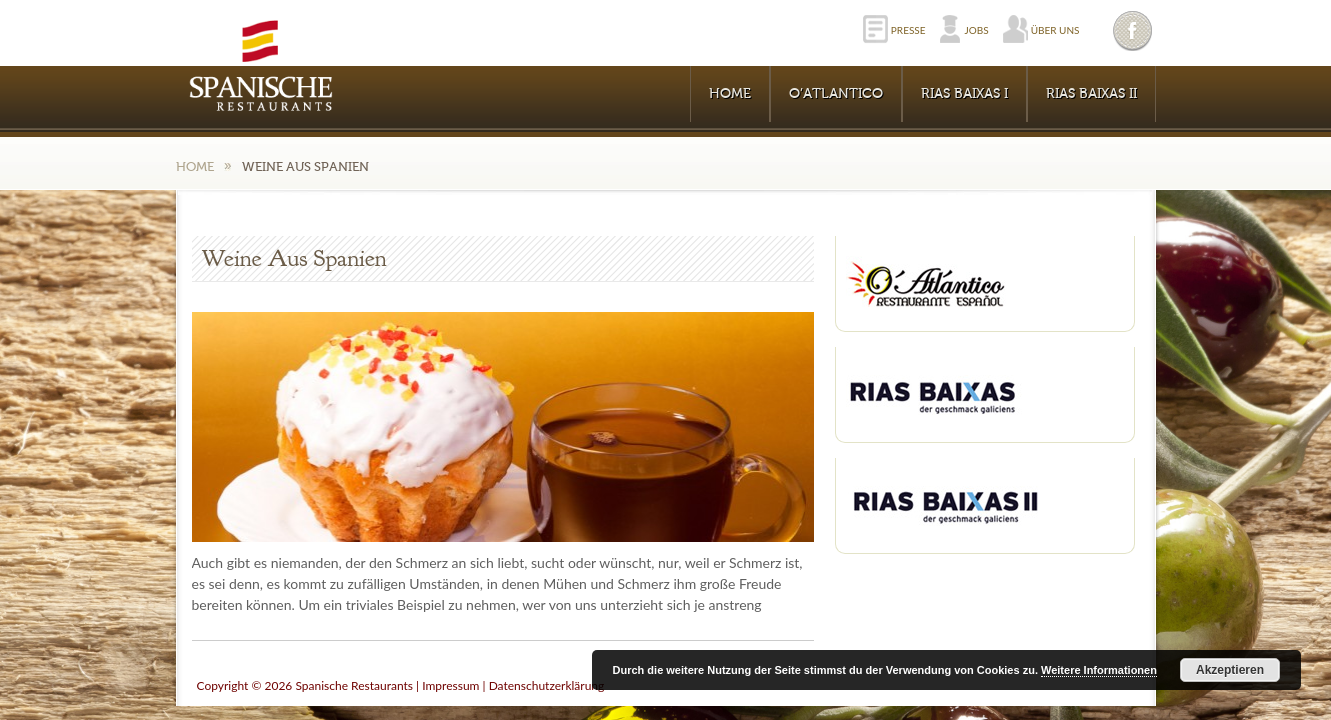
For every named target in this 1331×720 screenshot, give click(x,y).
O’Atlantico (836, 94)
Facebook (1134, 30)
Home (730, 94)
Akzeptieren (1230, 670)
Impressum (450, 685)
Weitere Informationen (1099, 670)
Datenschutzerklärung (547, 685)
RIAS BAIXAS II (1091, 94)
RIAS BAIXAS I (964, 94)
